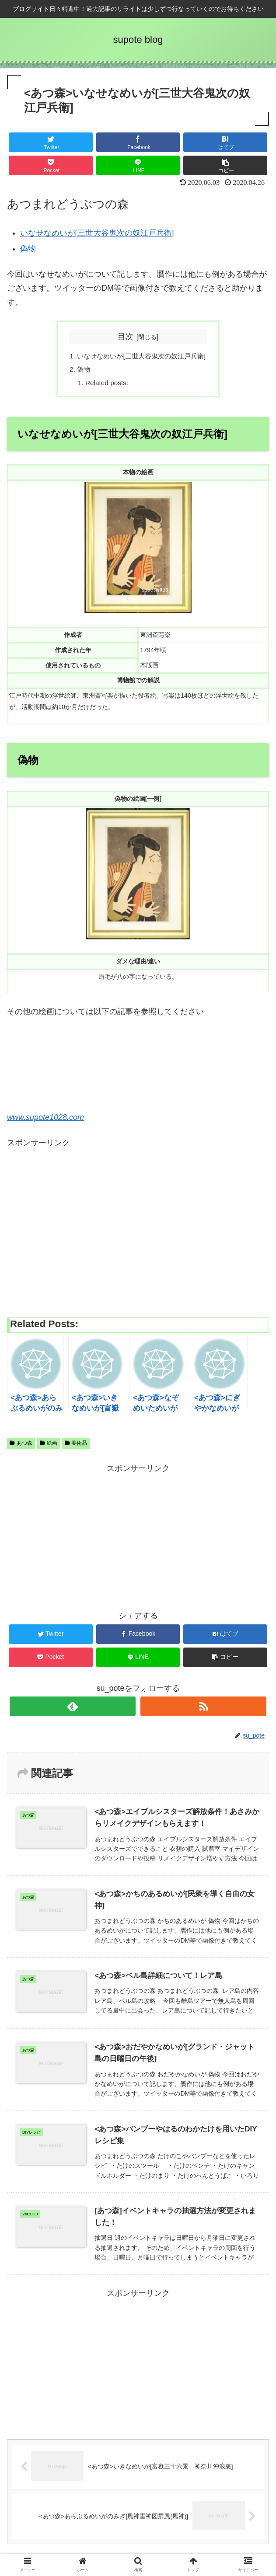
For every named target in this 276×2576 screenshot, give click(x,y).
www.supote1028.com (45, 1119)
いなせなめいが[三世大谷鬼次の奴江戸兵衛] (97, 233)
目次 (125, 336)
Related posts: (104, 385)
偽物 (28, 248)
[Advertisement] (138, 1230)
